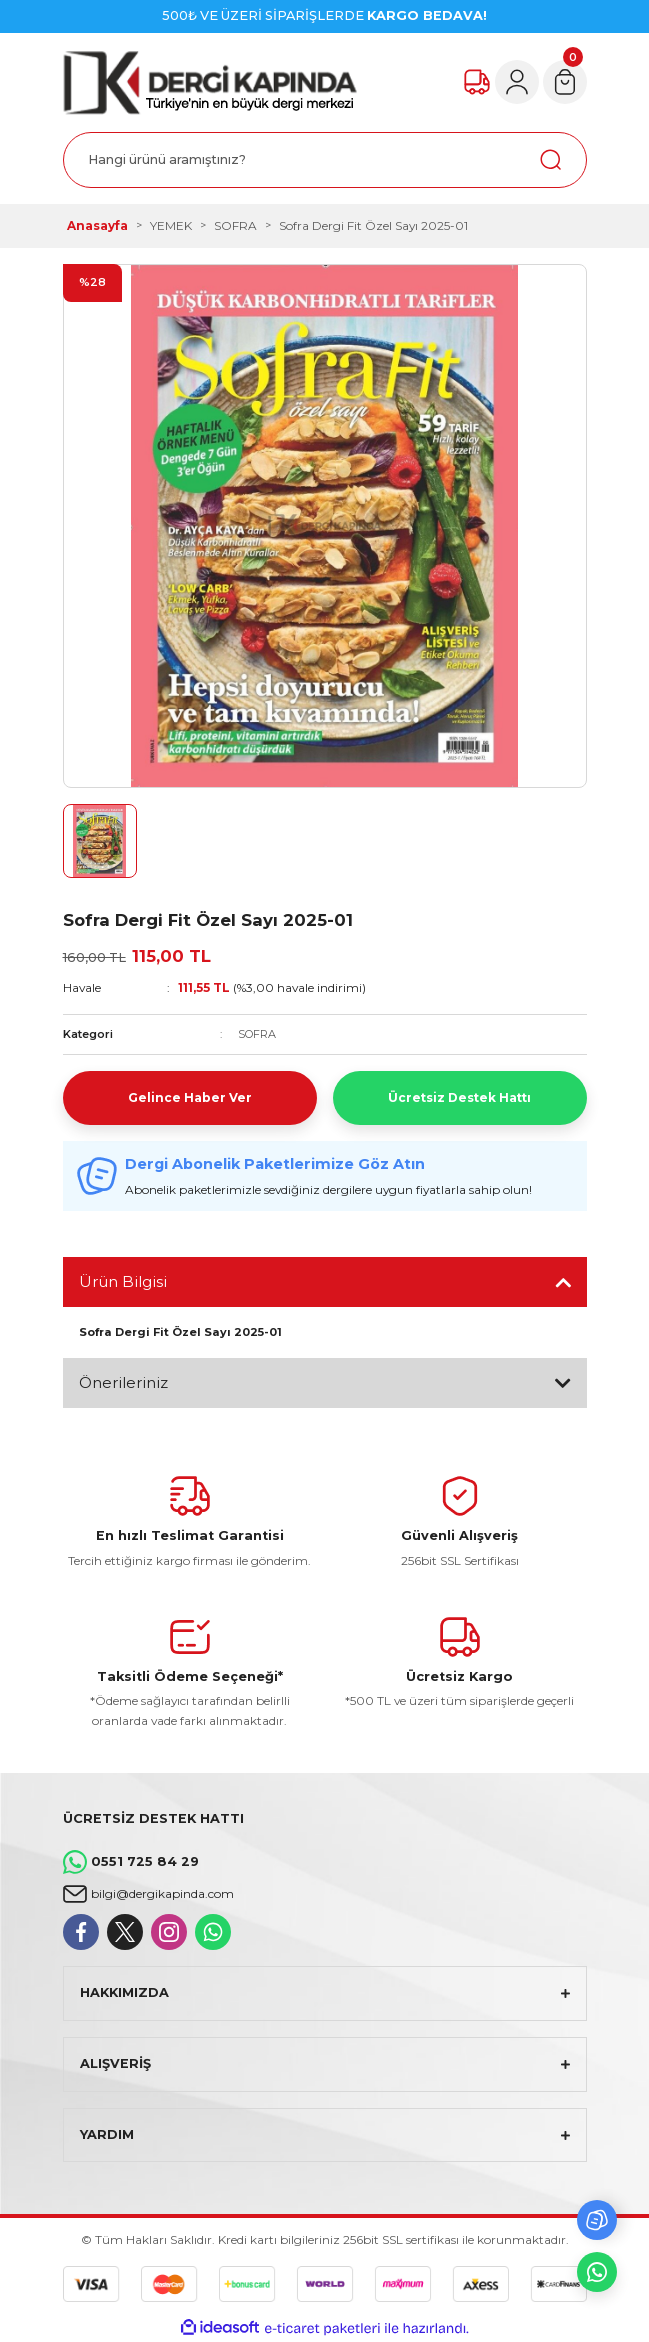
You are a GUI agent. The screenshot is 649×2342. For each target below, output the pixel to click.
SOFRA (257, 1034)
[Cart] (565, 82)
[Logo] (210, 82)
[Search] (325, 160)
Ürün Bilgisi (123, 1281)
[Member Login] (517, 82)
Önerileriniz (123, 1382)
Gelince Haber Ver (190, 1097)
